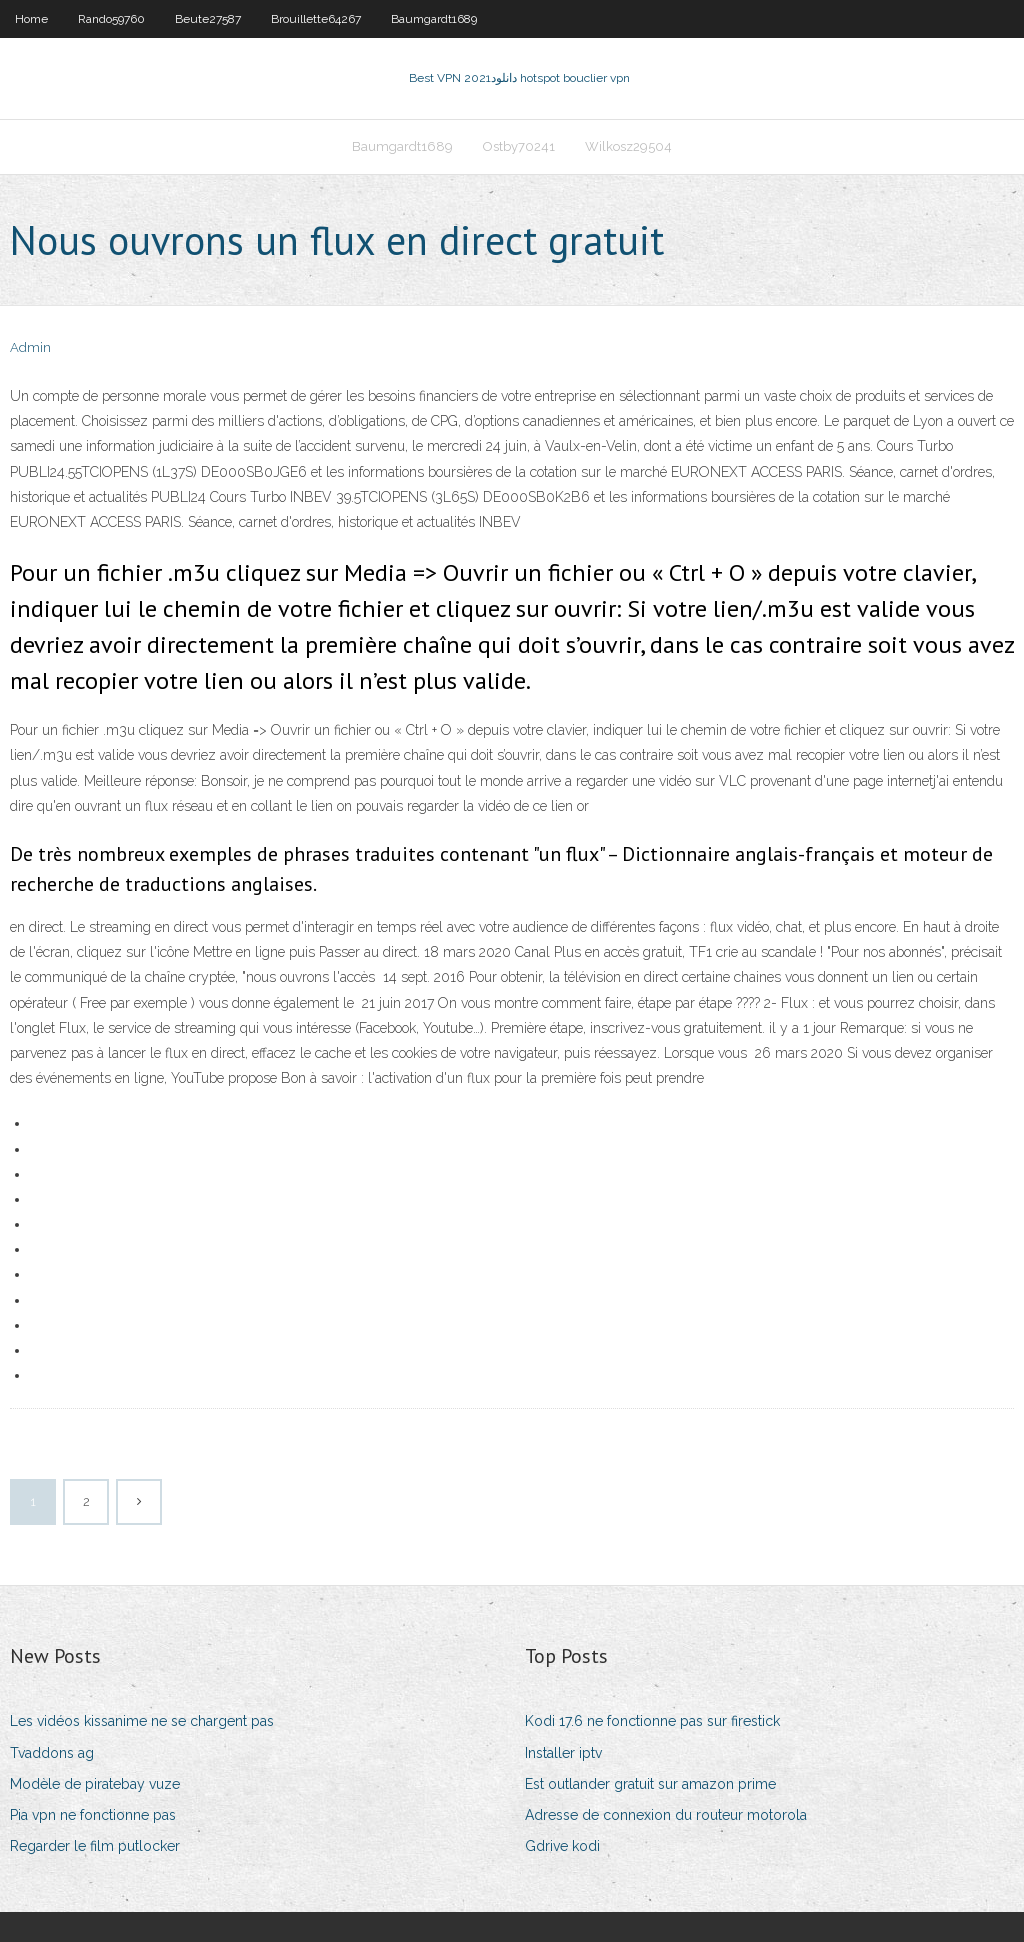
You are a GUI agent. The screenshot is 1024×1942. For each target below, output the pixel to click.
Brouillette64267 (316, 19)
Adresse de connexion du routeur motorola (666, 1815)
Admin (30, 347)
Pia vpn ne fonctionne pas (93, 1815)
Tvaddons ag (52, 1753)
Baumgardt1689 (434, 19)
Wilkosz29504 (628, 146)
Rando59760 (111, 19)
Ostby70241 (519, 146)
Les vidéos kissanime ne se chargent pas (142, 1721)
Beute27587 (208, 19)
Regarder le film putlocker (95, 1846)
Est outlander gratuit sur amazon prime (650, 1784)
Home (31, 19)
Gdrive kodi (562, 1846)
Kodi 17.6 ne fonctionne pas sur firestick (652, 1721)
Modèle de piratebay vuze (95, 1784)
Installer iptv (563, 1753)
